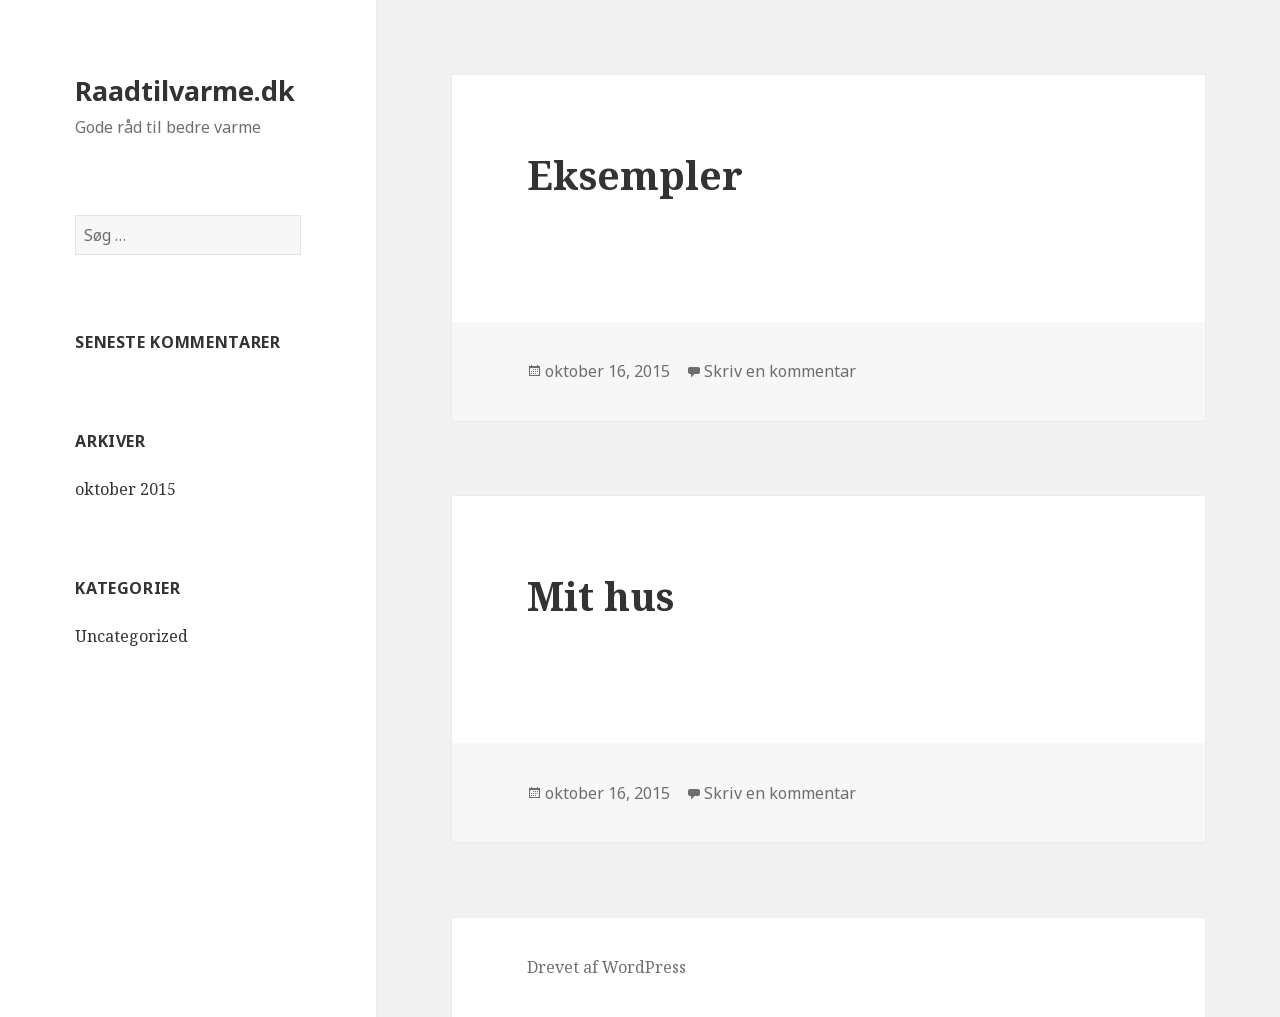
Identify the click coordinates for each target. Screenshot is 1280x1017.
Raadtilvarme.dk (185, 90)
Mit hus (600, 595)
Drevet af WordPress (606, 967)
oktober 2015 (125, 489)
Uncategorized (131, 636)
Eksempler (635, 174)
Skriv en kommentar (780, 371)
